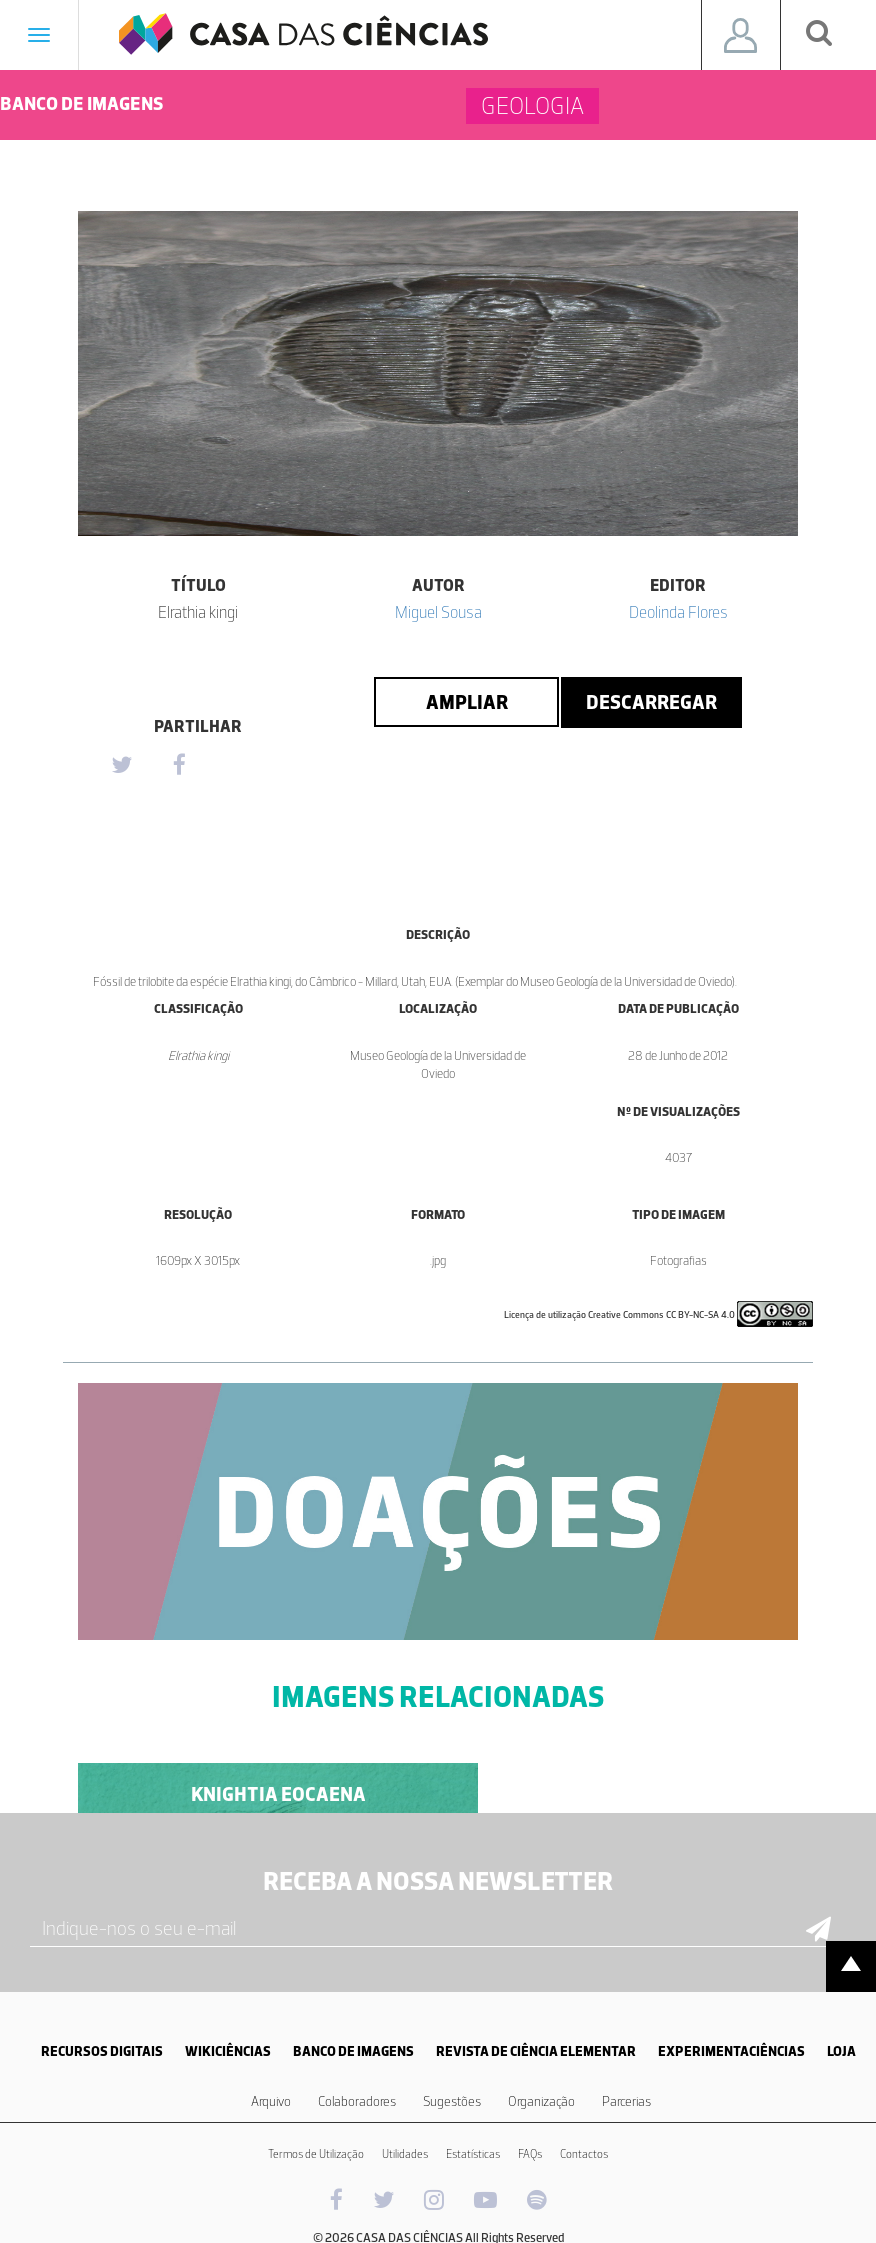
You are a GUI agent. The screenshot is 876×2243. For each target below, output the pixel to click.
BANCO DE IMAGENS (353, 2051)
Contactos (584, 2154)
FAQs (530, 2154)
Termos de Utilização (316, 2154)
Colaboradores (357, 2101)
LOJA (841, 2051)
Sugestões (452, 2101)
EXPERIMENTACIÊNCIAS (731, 2051)
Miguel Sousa (438, 612)
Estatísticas (473, 2154)
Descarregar (651, 702)
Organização (541, 2101)
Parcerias (626, 2101)
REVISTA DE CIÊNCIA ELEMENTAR (536, 2051)
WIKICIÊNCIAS (228, 2051)
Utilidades (405, 2154)
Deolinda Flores (678, 612)
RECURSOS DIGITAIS (102, 2051)
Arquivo (271, 2101)
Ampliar (467, 702)
